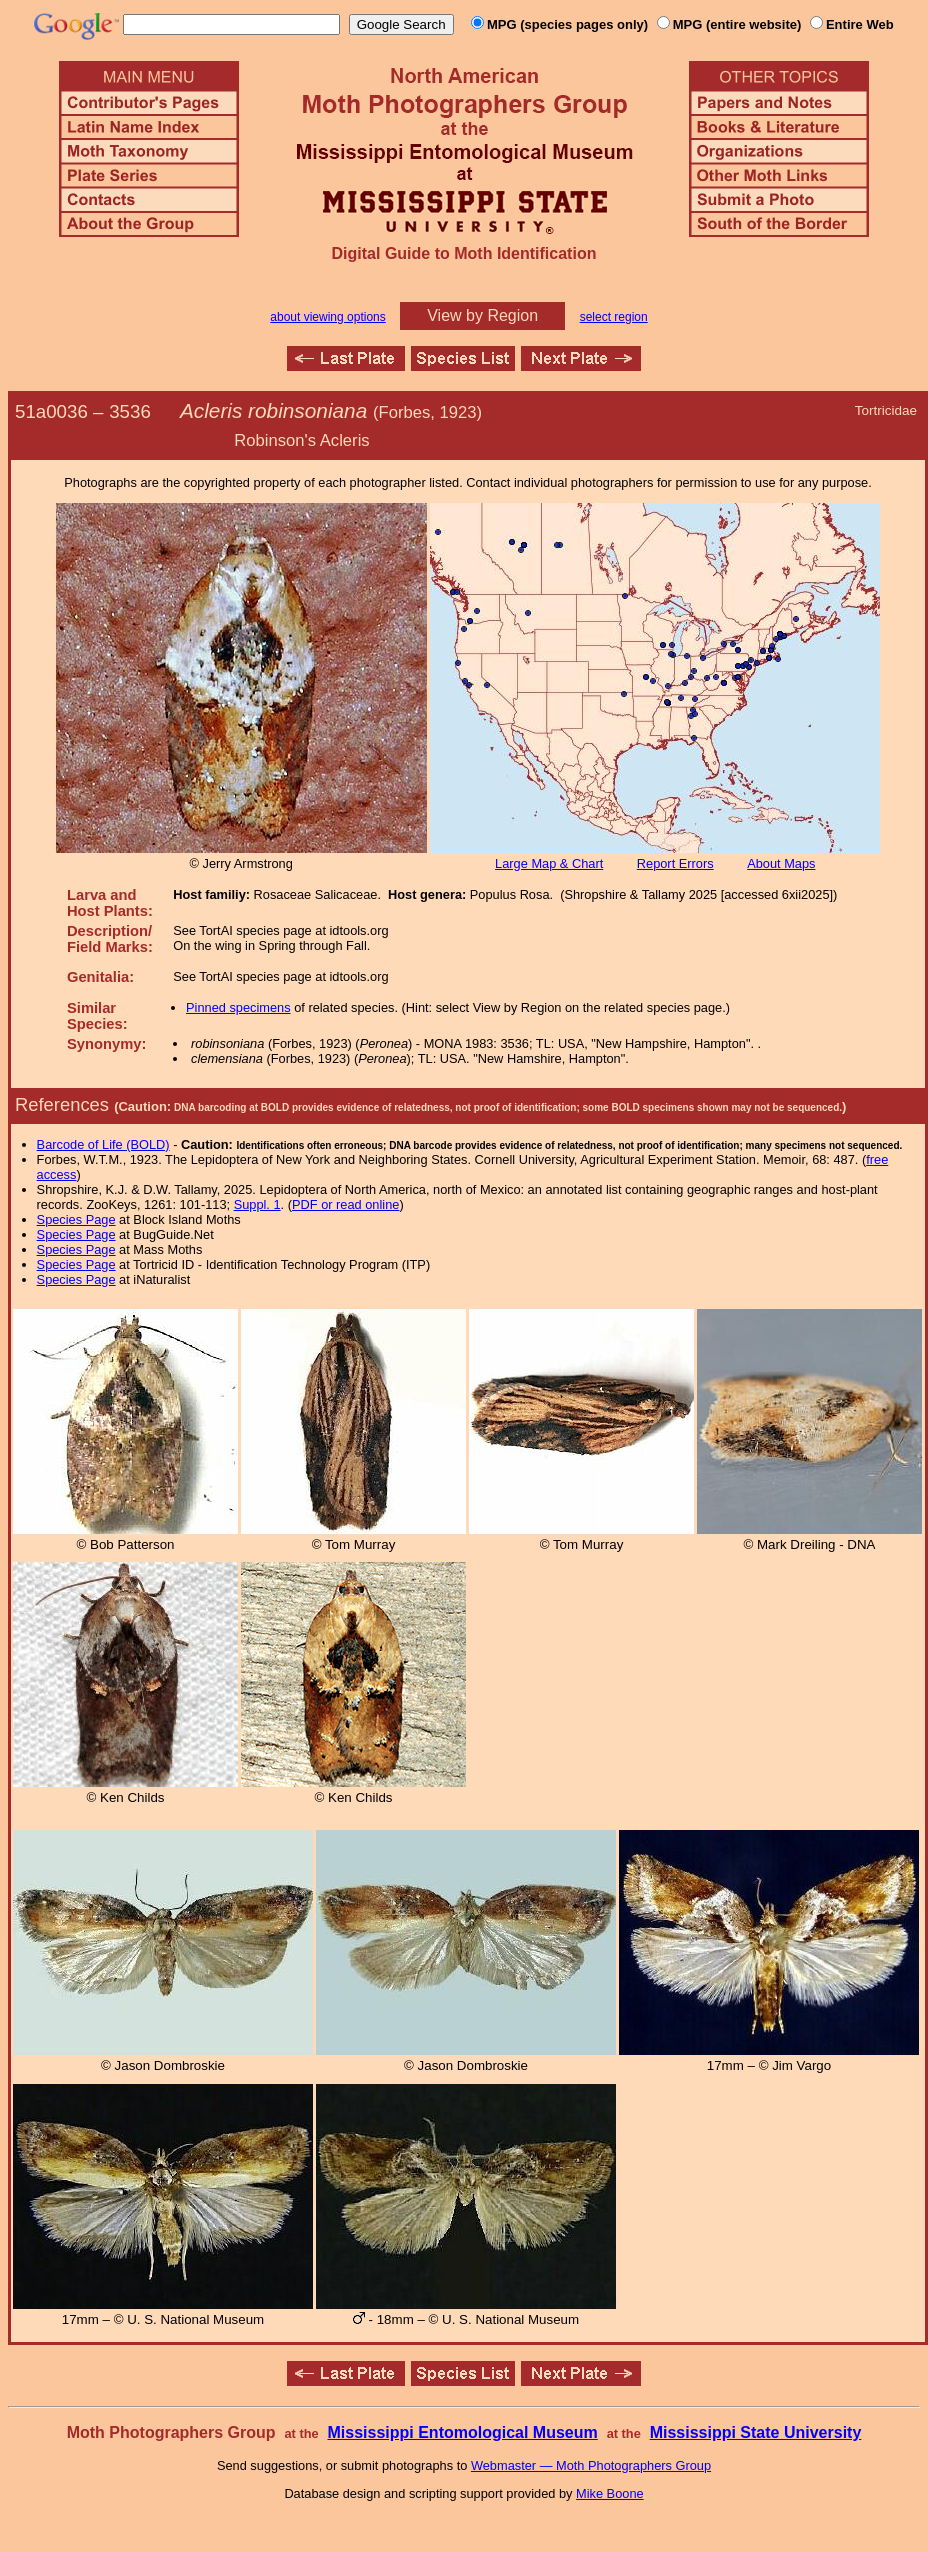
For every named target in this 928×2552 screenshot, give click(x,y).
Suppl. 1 (257, 1204)
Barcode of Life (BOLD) (103, 1144)
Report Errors (675, 863)
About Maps (781, 863)
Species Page (76, 1219)
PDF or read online (345, 1204)
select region (614, 317)
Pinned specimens (238, 1007)
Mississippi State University (756, 2432)
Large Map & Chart (549, 863)
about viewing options (327, 317)
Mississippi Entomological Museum (462, 2432)
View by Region (482, 315)
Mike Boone (610, 2493)
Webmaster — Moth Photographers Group (591, 2465)
